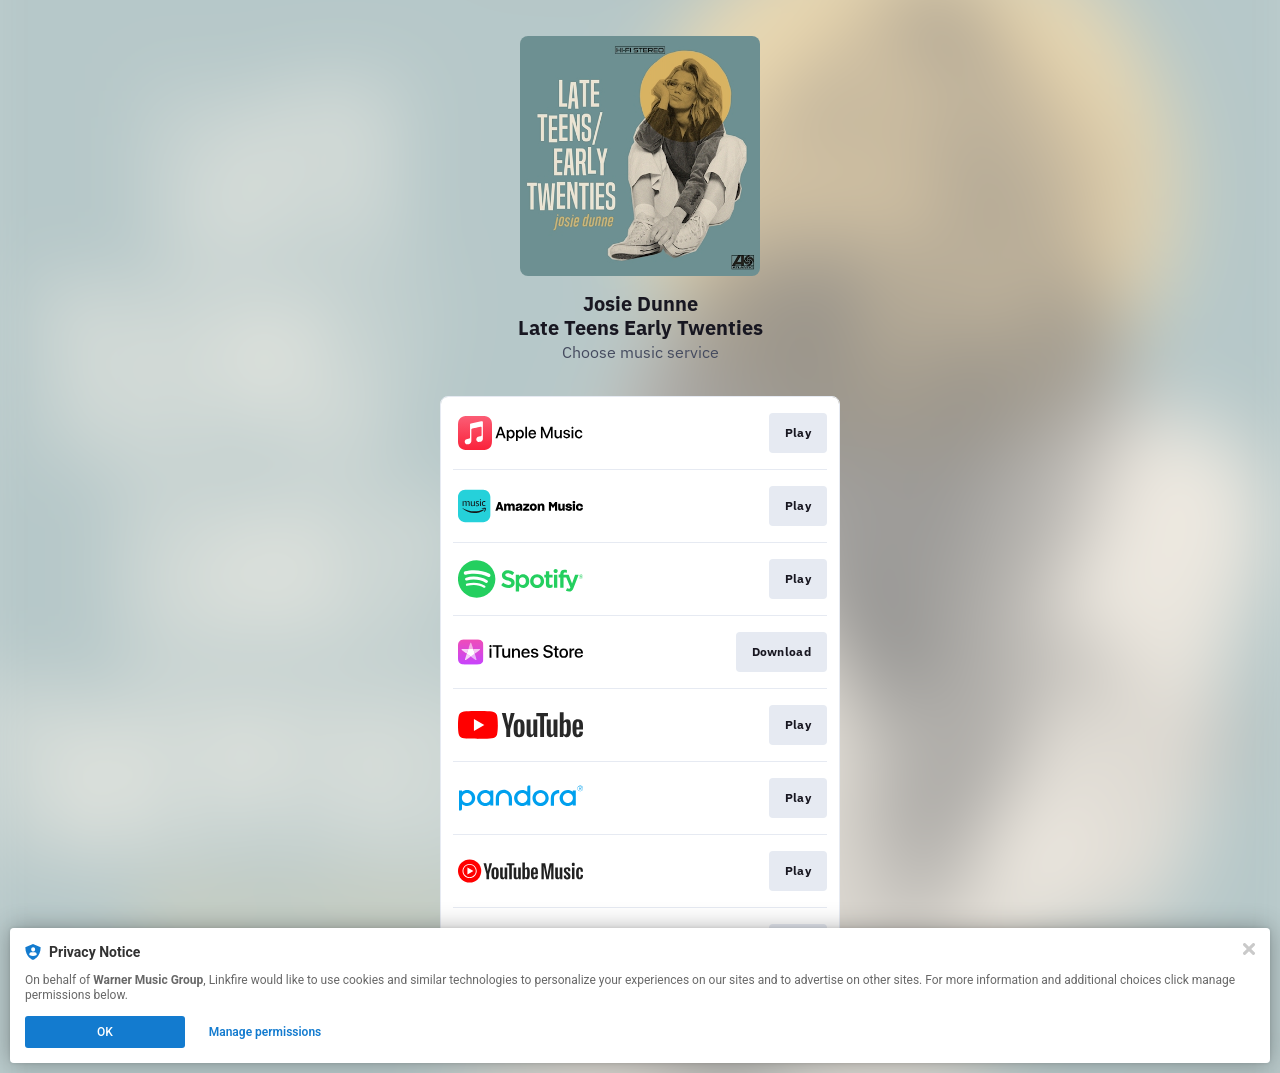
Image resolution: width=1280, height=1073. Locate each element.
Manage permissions (265, 1032)
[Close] (1249, 949)
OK (105, 1032)
